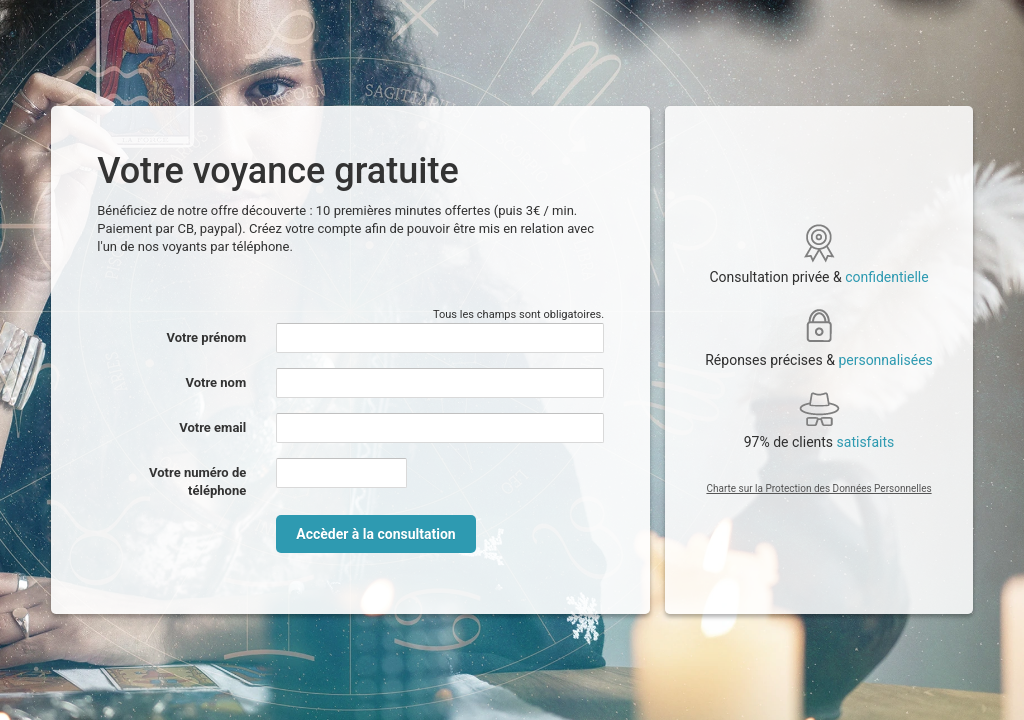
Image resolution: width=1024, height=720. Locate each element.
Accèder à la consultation (375, 534)
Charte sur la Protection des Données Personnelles (818, 488)
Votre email (212, 427)
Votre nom (216, 382)
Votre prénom (207, 337)
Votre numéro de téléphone (197, 481)
